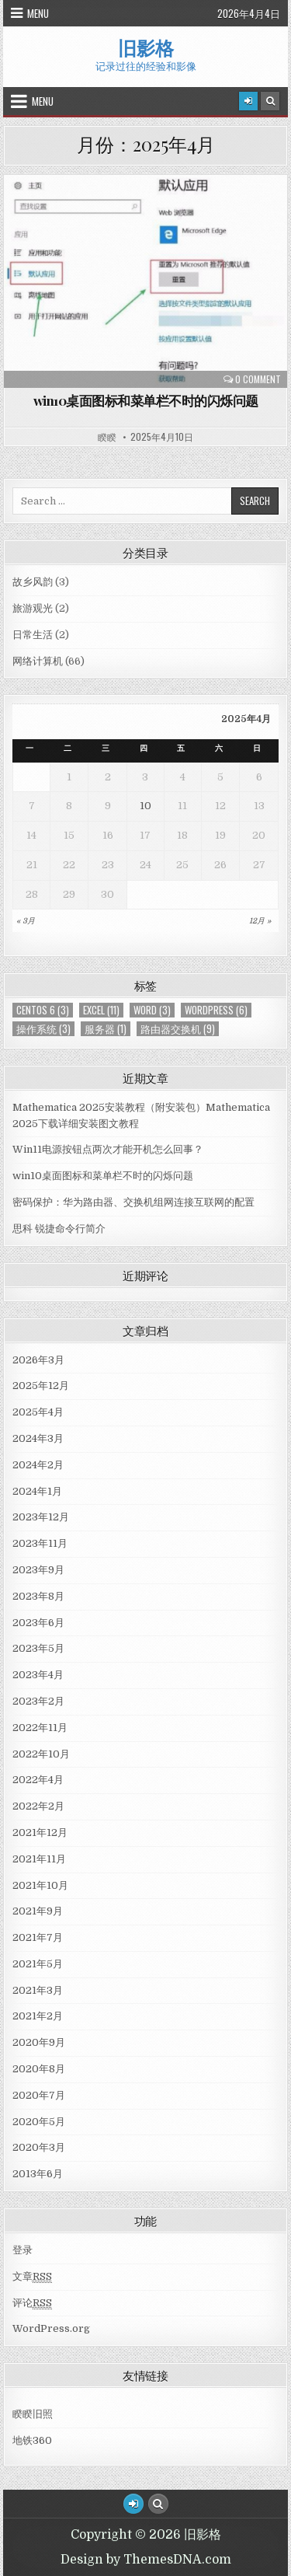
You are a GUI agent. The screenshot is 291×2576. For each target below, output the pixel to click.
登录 (22, 2250)
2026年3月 (38, 1360)
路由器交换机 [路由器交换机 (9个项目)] (177, 1028)
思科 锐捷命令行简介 (59, 1228)
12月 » (260, 920)
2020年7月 (38, 2095)
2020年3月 (38, 2147)
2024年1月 (37, 1491)
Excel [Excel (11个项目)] (101, 1010)
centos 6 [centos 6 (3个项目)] (42, 1010)
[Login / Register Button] (133, 2504)
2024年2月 (38, 1465)
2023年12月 (40, 1517)
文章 (32, 2277)
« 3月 (25, 920)
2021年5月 (37, 1964)
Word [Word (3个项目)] (152, 1010)
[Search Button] (270, 101)
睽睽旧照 (32, 2414)
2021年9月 (37, 1911)
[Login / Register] (248, 101)
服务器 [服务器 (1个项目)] (105, 1028)
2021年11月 (39, 1859)
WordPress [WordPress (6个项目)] (216, 1010)
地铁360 (32, 2440)
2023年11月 (40, 1543)
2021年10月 (40, 1885)
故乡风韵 (32, 582)
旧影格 (146, 47)
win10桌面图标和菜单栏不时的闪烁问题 (145, 400)
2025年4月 (38, 1412)
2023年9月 (38, 1570)
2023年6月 (38, 1622)
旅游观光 (32, 608)
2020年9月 (38, 2042)
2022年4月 (38, 1779)
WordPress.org (51, 2328)
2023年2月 (38, 1701)
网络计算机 (37, 661)
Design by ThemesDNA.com (146, 2560)
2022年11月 (40, 1727)
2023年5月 (38, 1648)
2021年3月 (37, 1990)
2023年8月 (38, 1596)
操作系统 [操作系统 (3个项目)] (43, 1028)
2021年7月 (37, 1937)
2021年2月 (37, 2016)
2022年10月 (41, 1754)
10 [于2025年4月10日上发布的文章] (145, 806)
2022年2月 (38, 1806)
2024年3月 (38, 1438)
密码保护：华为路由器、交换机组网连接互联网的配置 (133, 1202)
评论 (32, 2303)
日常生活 (32, 635)
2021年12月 (40, 1832)
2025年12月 (40, 1385)
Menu (38, 13)
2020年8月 (38, 2069)
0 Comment (258, 379)
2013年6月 (37, 2174)
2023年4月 (38, 1675)
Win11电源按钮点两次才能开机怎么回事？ (107, 1149)
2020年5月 (38, 2121)
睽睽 (107, 437)
